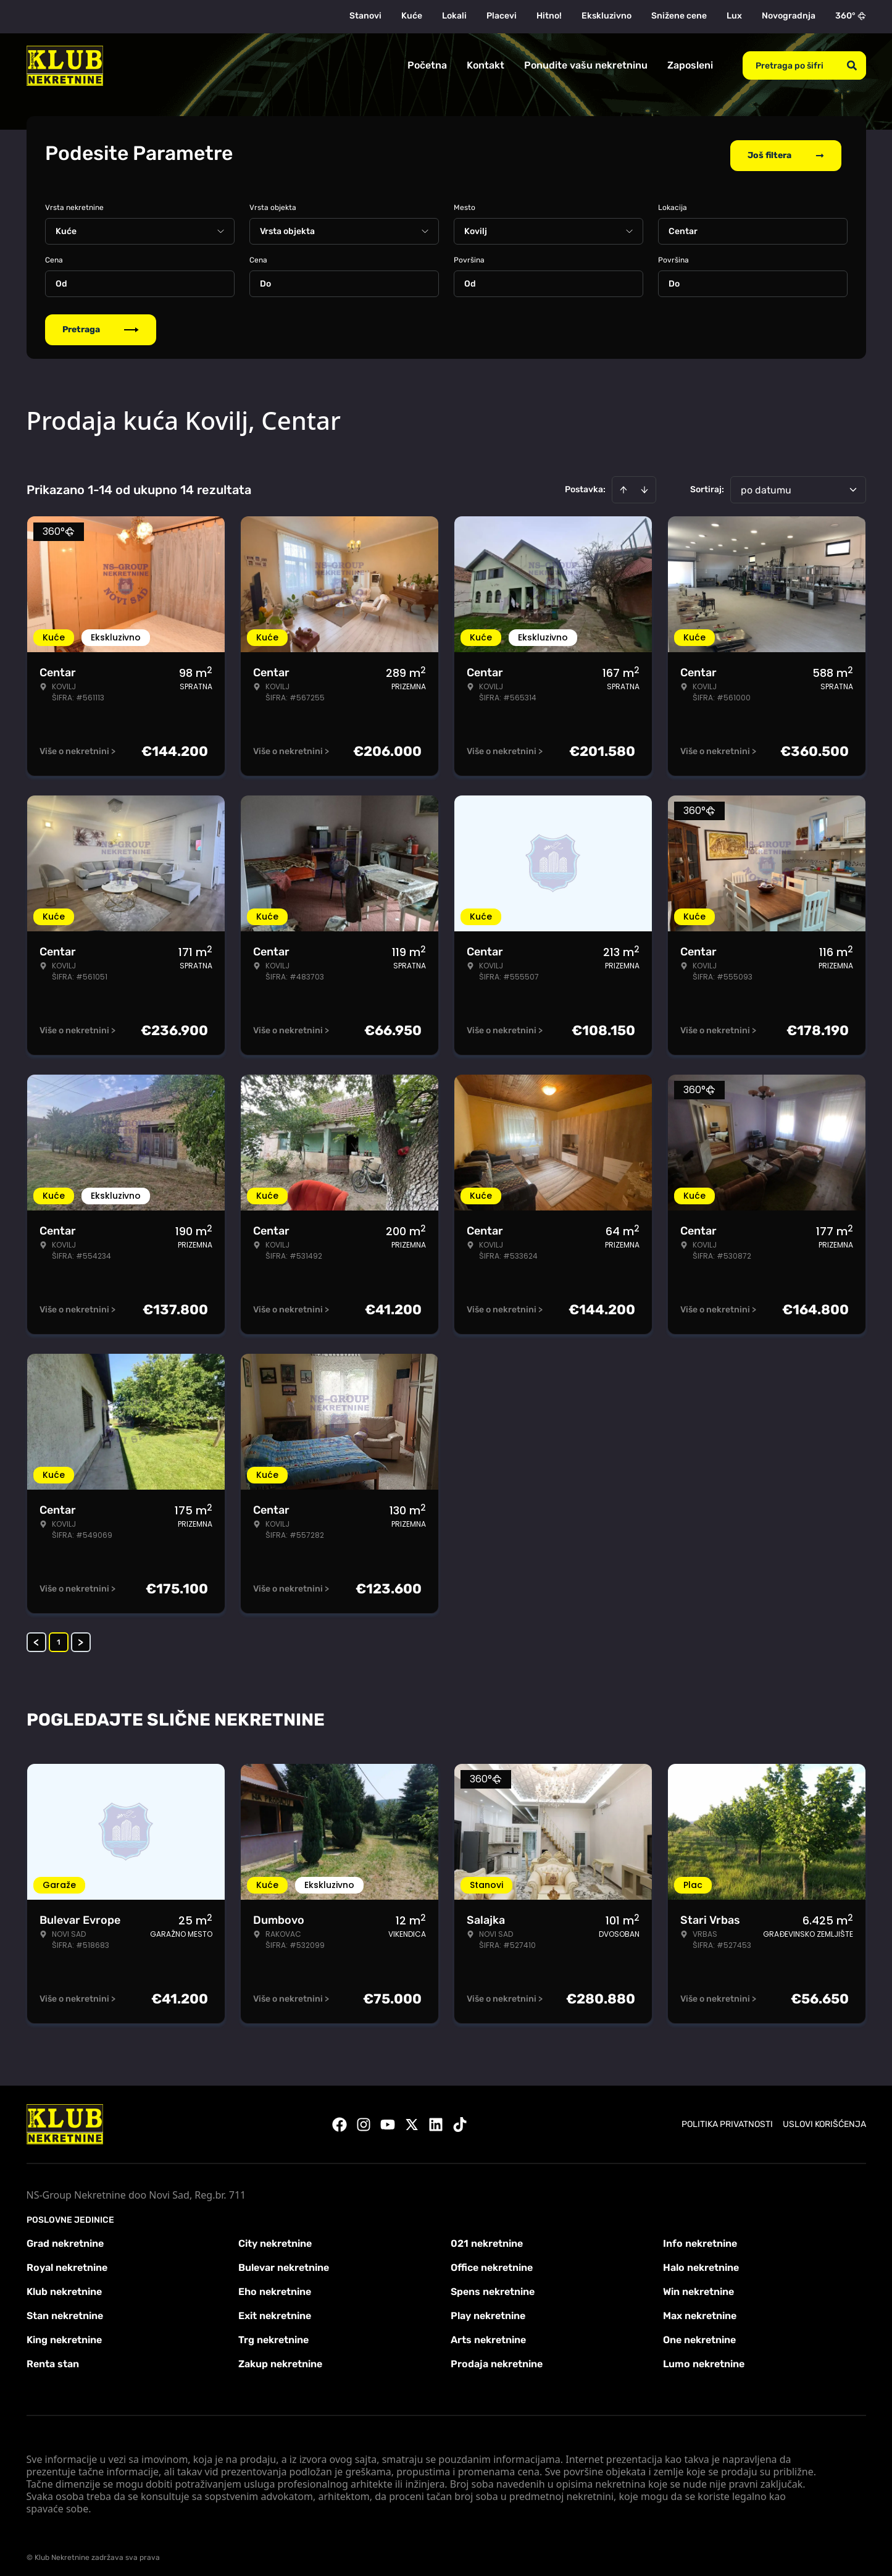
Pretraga (100, 324)
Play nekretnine (488, 2310)
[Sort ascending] (623, 484)
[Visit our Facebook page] (339, 2119)
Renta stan (53, 2358)
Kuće (411, 15)
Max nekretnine (699, 2310)
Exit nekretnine (274, 2310)
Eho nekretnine (274, 2286)
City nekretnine (275, 2238)
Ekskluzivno (606, 15)
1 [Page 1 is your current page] (58, 1636)
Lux (734, 15)
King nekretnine (64, 2334)
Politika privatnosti (727, 2118)
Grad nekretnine (65, 2238)
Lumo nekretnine (703, 2358)
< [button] (36, 1636)
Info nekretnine (700, 2238)
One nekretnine (699, 2334)
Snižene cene (679, 15)
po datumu (766, 484)
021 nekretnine (487, 2238)
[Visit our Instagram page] (363, 2119)
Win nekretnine (698, 2286)
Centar (683, 225)
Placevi (501, 15)
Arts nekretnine (488, 2334)
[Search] (852, 65)
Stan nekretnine (65, 2310)
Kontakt (485, 65)
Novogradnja (788, 15)
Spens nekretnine (493, 2286)
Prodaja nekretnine (497, 2358)
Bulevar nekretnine (283, 2262)
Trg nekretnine (273, 2334)
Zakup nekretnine (280, 2358)
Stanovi (365, 15)
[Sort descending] (644, 484)
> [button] (80, 1636)
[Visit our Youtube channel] (387, 2119)
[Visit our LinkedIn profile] (435, 2119)
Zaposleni (690, 65)
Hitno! (549, 15)
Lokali (454, 15)
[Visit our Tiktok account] (459, 2119)
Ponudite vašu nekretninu (586, 65)
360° (850, 15)
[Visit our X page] (411, 2119)
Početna (427, 65)
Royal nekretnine (67, 2262)
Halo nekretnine (701, 2262)
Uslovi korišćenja (824, 2118)
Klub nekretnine (64, 2286)
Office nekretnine (492, 2262)
